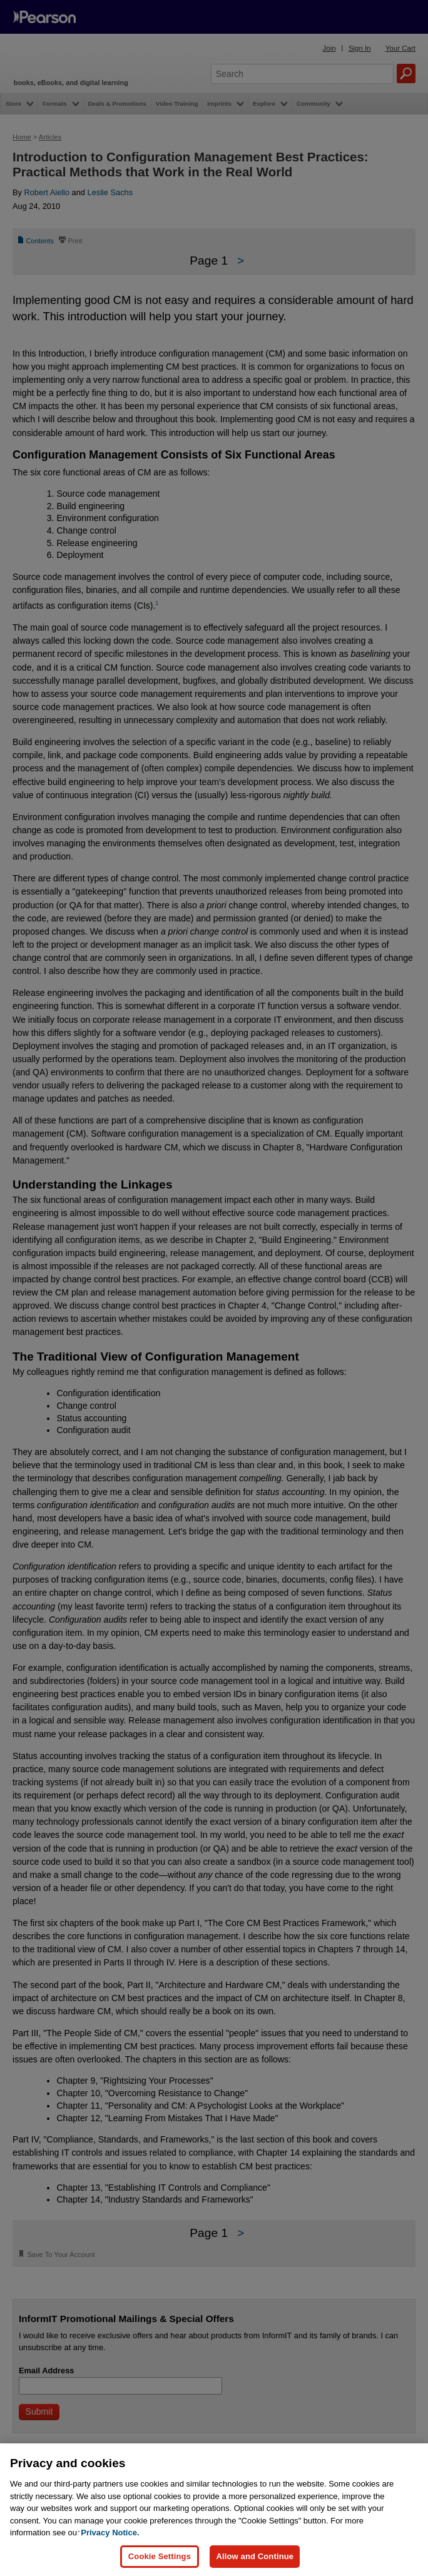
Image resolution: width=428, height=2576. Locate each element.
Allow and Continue (254, 2556)
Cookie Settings (159, 2556)
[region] (214, 2509)
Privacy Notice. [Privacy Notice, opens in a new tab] (110, 2532)
